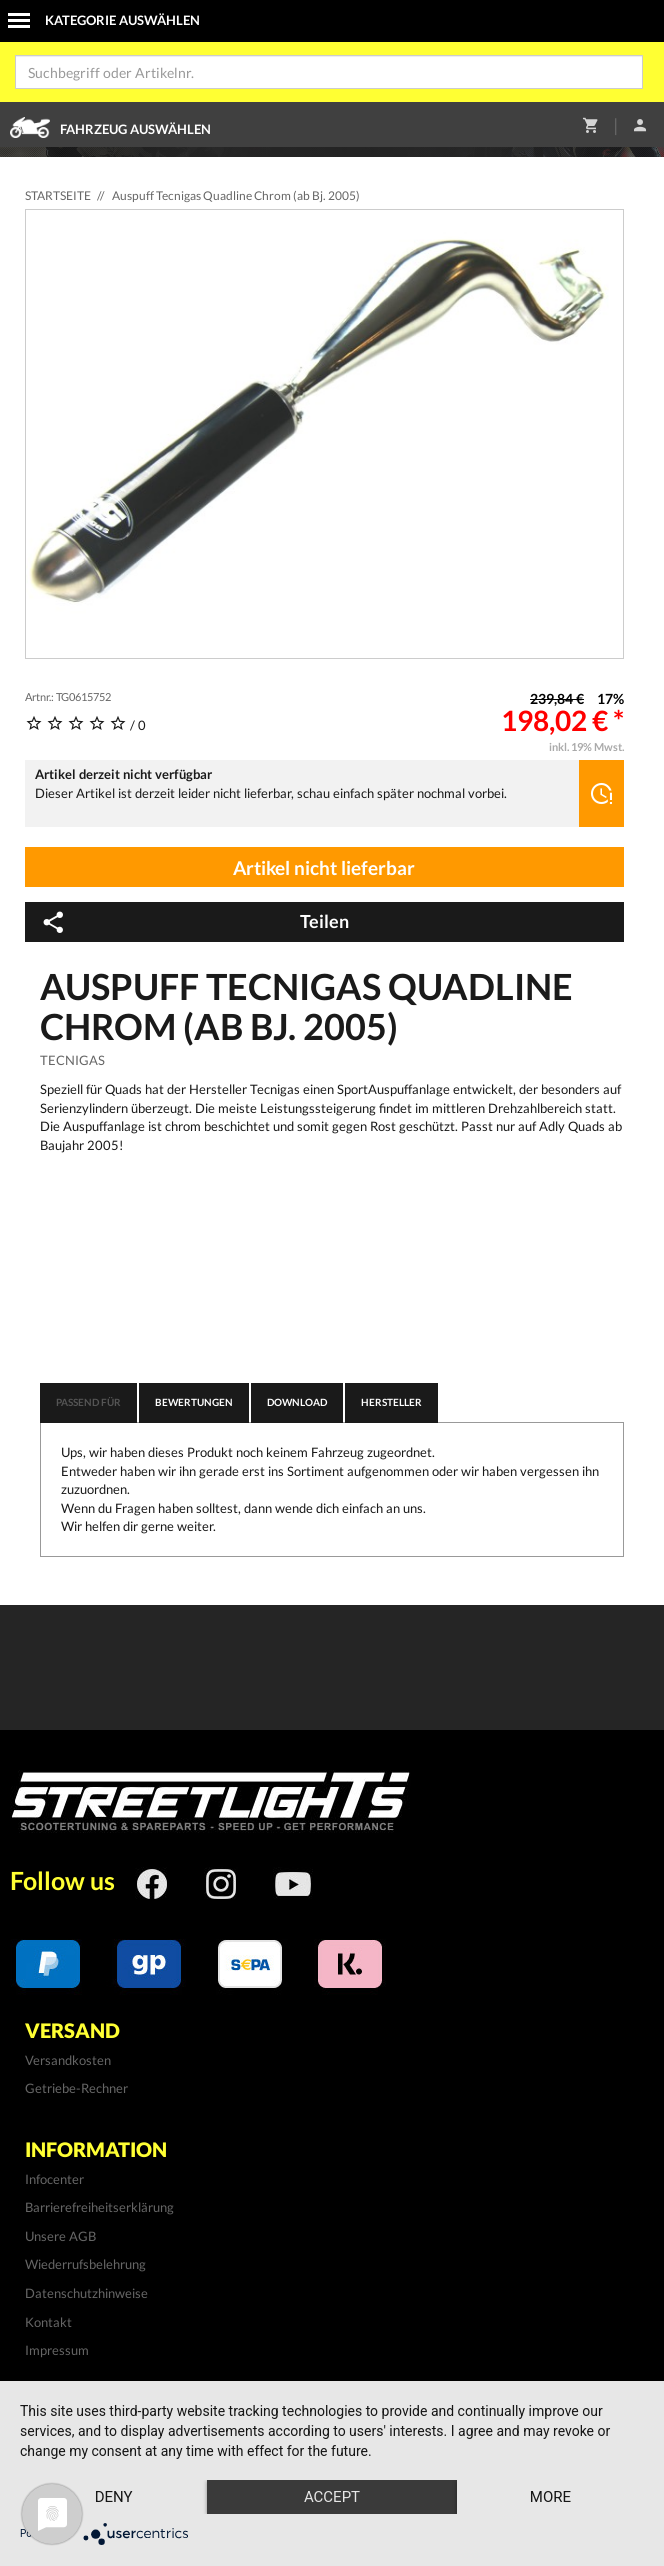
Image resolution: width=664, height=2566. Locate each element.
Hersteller (391, 1402)
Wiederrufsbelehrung (85, 2264)
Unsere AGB (60, 2236)
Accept (332, 2497)
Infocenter (54, 2179)
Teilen (194, 922)
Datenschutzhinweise (86, 2293)
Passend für (88, 1402)
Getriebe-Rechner (76, 2088)
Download (297, 1402)
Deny (114, 2497)
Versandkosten (68, 2060)
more (550, 2497)
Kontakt (48, 2322)
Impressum (57, 2350)
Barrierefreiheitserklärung (99, 2207)
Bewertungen (194, 1402)
